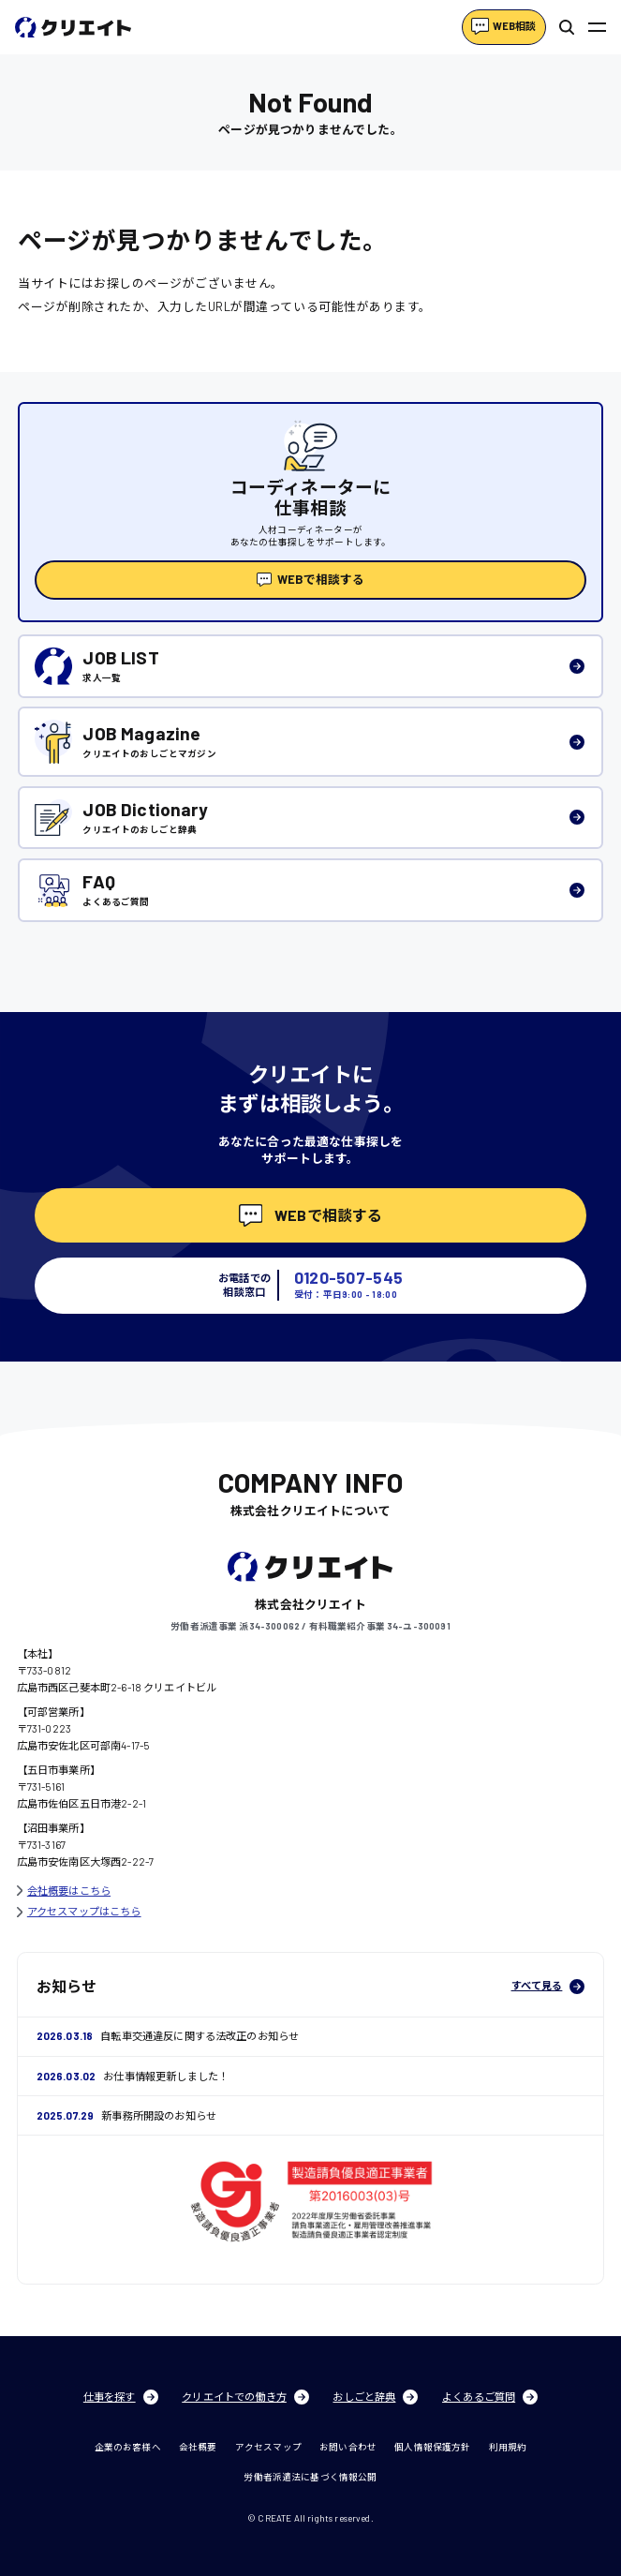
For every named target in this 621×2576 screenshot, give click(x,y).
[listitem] (310, 666)
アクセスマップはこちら (79, 1911)
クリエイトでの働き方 (245, 2397)
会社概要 (198, 2446)
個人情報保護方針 (432, 2446)
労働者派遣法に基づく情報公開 (310, 2476)
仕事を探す (120, 2397)
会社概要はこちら (64, 1890)
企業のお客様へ (128, 2446)
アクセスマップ (268, 2446)
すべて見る (548, 1986)
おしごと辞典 (375, 2397)
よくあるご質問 (490, 2397)
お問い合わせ (348, 2446)
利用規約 (508, 2446)
